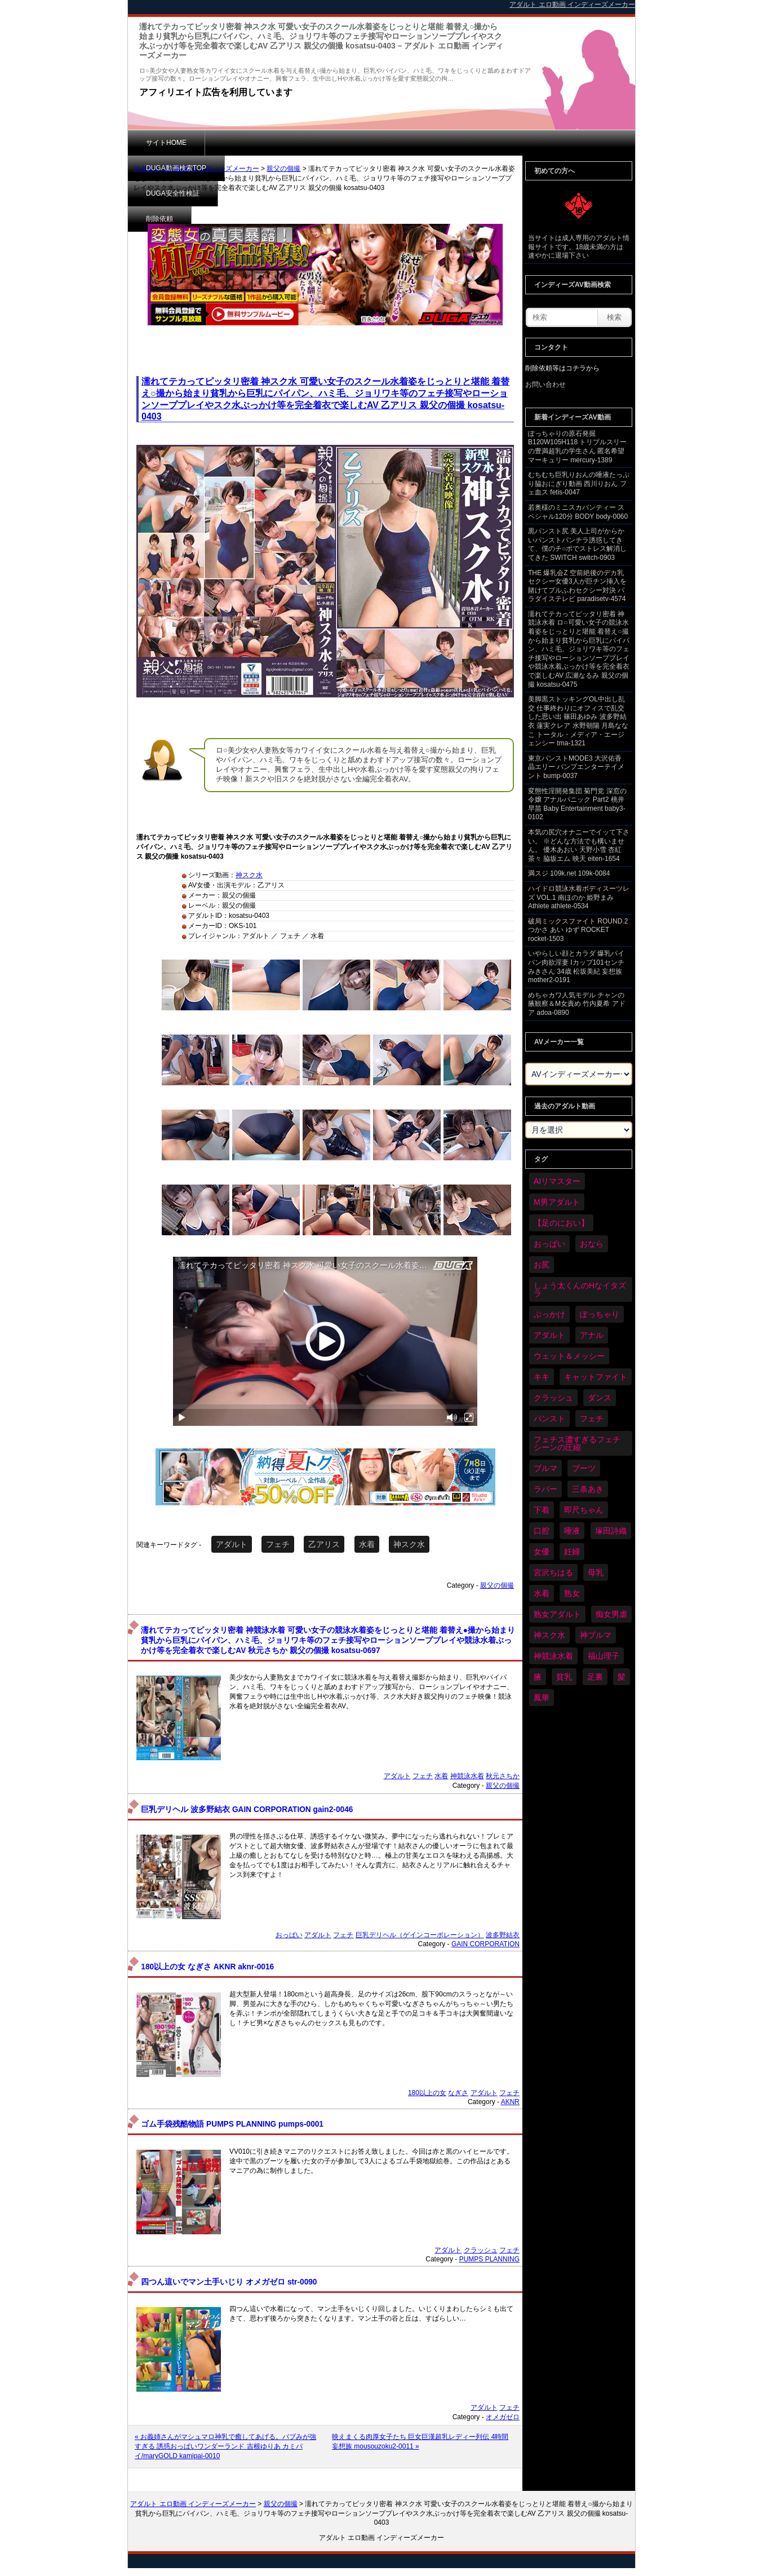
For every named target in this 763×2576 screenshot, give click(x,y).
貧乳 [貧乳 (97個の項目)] (564, 1676)
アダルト (231, 1544)
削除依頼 (423, 143)
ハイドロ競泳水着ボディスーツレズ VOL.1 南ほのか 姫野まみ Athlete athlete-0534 (578, 897)
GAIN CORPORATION (485, 1944)
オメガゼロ (503, 2417)
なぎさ (458, 2093)
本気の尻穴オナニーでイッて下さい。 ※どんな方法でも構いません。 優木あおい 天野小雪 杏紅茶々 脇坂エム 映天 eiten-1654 (578, 845)
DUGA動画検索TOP (253, 143)
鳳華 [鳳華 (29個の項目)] (541, 1697)
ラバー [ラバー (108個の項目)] (545, 1489)
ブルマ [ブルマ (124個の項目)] (545, 1468)
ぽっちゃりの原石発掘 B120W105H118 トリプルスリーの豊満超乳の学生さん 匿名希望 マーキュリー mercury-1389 (577, 447)
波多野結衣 (503, 1935)
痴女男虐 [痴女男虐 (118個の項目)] (611, 1614)
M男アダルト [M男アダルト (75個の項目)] (557, 1202)
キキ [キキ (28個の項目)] (541, 1376)
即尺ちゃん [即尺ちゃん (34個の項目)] (584, 1509)
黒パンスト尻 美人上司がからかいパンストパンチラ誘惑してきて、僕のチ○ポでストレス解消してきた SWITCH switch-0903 (577, 544)
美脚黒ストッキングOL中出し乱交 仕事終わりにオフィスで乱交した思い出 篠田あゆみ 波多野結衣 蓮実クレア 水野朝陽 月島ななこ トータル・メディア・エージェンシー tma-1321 (578, 721)
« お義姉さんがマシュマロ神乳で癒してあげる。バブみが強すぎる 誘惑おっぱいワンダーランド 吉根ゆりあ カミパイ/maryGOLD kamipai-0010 (225, 2446)
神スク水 (249, 875)
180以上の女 (427, 2093)
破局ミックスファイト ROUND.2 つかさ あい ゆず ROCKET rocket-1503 (578, 930)
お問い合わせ (545, 384)
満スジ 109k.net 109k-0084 (569, 873)
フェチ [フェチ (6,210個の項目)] (592, 1418)
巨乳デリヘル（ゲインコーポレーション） (420, 1935)
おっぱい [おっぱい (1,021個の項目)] (549, 1243)
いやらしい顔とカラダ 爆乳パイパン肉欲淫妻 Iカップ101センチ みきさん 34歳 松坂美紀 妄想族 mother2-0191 (576, 966)
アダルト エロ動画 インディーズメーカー (196, 169)
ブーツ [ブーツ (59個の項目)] (584, 1468)
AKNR (510, 2102)
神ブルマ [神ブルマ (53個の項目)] (595, 1635)
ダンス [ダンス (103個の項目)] (599, 1397)
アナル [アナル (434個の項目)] (592, 1335)
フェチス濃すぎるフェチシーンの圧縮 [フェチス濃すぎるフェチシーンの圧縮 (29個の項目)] (577, 1443)
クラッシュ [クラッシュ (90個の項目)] (553, 1397)
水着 (367, 1544)
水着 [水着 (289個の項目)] (541, 1593)
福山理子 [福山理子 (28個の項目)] (603, 1655)
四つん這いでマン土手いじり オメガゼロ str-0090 (229, 2282)
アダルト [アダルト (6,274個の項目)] (549, 1335)
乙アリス (324, 1544)
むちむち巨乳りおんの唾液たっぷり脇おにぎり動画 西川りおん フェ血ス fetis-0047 (578, 483)
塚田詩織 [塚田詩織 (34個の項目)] (611, 1530)
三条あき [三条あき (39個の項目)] (588, 1489)
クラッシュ (481, 2250)
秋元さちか (503, 1776)
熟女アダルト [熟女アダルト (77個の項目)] (557, 1614)
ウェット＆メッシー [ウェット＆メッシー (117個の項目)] (569, 1355)
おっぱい (289, 1935)
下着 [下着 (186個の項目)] (541, 1509)
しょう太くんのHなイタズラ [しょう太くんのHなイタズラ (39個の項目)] (580, 1289)
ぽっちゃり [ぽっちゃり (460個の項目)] (599, 1314)
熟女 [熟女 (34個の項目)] (572, 1593)
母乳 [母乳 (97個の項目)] (596, 1572)
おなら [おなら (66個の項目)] (592, 1243)
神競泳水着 (467, 1776)
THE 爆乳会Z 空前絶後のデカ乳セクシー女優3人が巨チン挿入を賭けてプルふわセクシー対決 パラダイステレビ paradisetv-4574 (577, 586)
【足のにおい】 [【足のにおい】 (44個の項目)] (561, 1222)
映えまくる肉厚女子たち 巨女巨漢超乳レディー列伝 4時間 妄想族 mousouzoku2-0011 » (420, 2441)
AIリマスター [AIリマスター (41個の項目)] (557, 1181)
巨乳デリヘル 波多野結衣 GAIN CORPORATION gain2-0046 (247, 1809)
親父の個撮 (283, 169)
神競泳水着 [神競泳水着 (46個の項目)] (553, 1655)
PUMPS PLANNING (489, 2259)
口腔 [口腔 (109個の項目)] (541, 1530)
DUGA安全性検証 (347, 143)
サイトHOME (166, 143)
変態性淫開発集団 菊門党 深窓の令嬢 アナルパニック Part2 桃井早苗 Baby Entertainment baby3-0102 (577, 804)
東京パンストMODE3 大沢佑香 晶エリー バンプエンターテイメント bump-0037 (576, 767)
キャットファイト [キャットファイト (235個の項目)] (595, 1376)
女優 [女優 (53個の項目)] (541, 1551)
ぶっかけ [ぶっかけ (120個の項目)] (549, 1314)
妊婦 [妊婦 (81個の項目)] (572, 1551)
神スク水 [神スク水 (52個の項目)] (549, 1635)
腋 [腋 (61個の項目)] (538, 1676)
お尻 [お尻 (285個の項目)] (541, 1264)
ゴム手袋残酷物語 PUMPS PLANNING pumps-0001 (232, 2124)
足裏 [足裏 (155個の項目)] (595, 1676)
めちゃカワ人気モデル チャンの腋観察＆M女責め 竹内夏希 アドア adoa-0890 (577, 1004)
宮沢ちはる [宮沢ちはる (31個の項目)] (553, 1572)
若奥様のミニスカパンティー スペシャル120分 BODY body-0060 (578, 511)
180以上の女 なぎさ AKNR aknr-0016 (207, 1967)
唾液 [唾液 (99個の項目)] (572, 1530)
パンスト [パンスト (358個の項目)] (549, 1418)
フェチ (278, 1544)
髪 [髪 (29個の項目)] (622, 1676)
